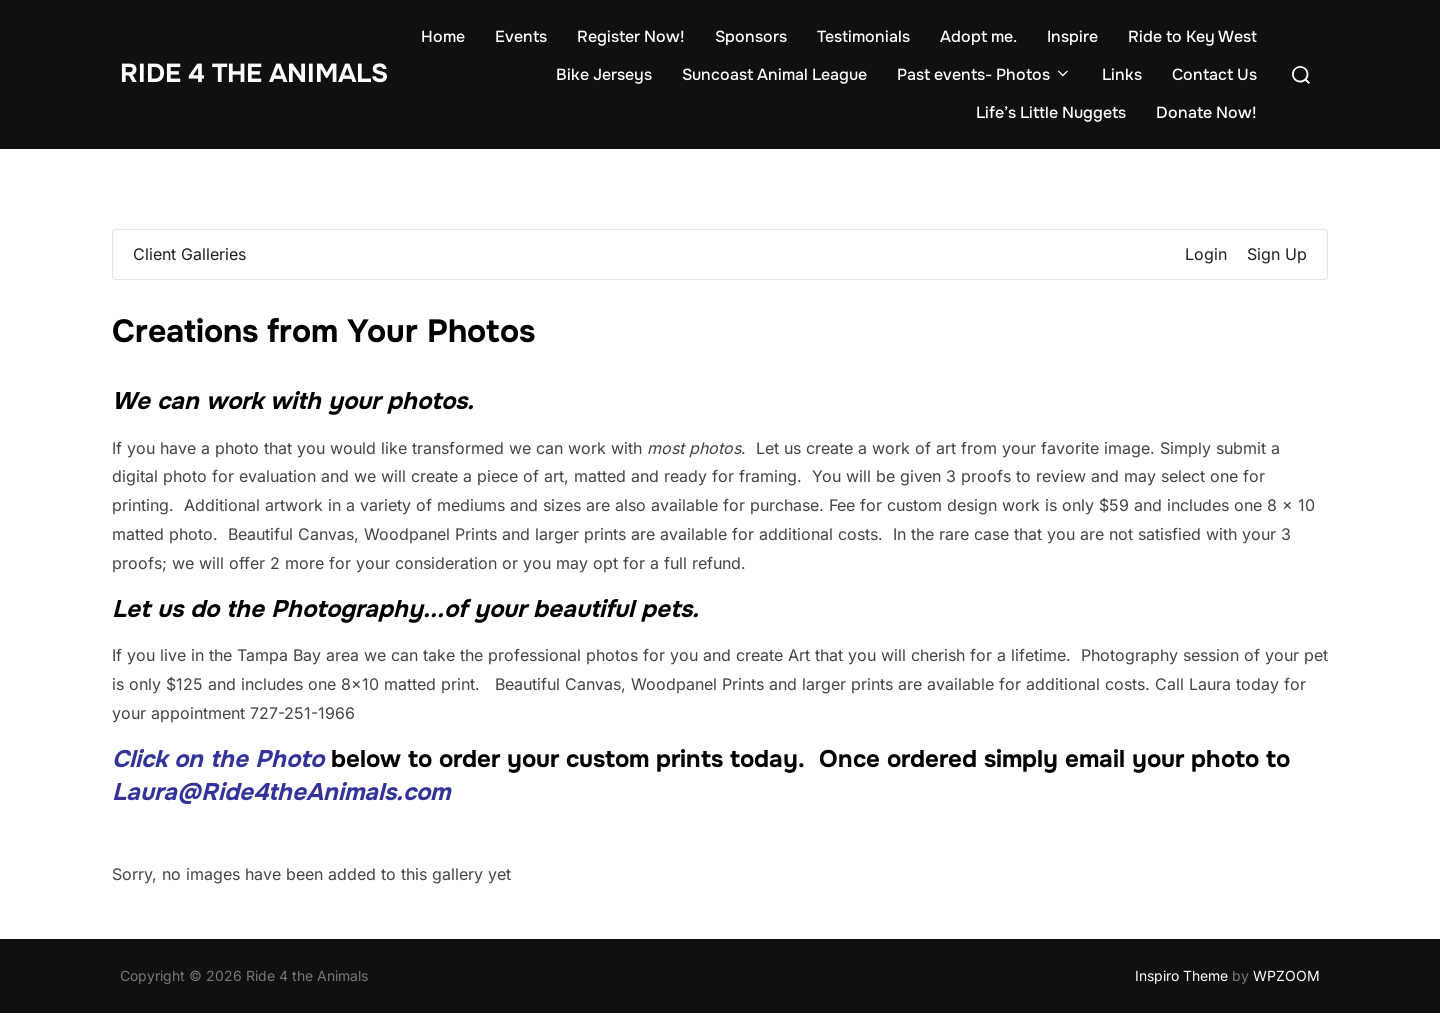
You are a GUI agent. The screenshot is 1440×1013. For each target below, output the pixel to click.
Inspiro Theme (1181, 975)
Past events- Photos (984, 74)
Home (443, 36)
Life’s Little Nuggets (1051, 112)
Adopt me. (978, 36)
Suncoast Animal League (774, 74)
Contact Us (1214, 74)
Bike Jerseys (604, 74)
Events (521, 36)
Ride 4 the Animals (254, 73)
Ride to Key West (1192, 36)
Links (1122, 74)
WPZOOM (1286, 975)
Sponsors (751, 36)
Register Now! (631, 36)
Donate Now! (1206, 112)
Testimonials (863, 36)
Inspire (1072, 36)
